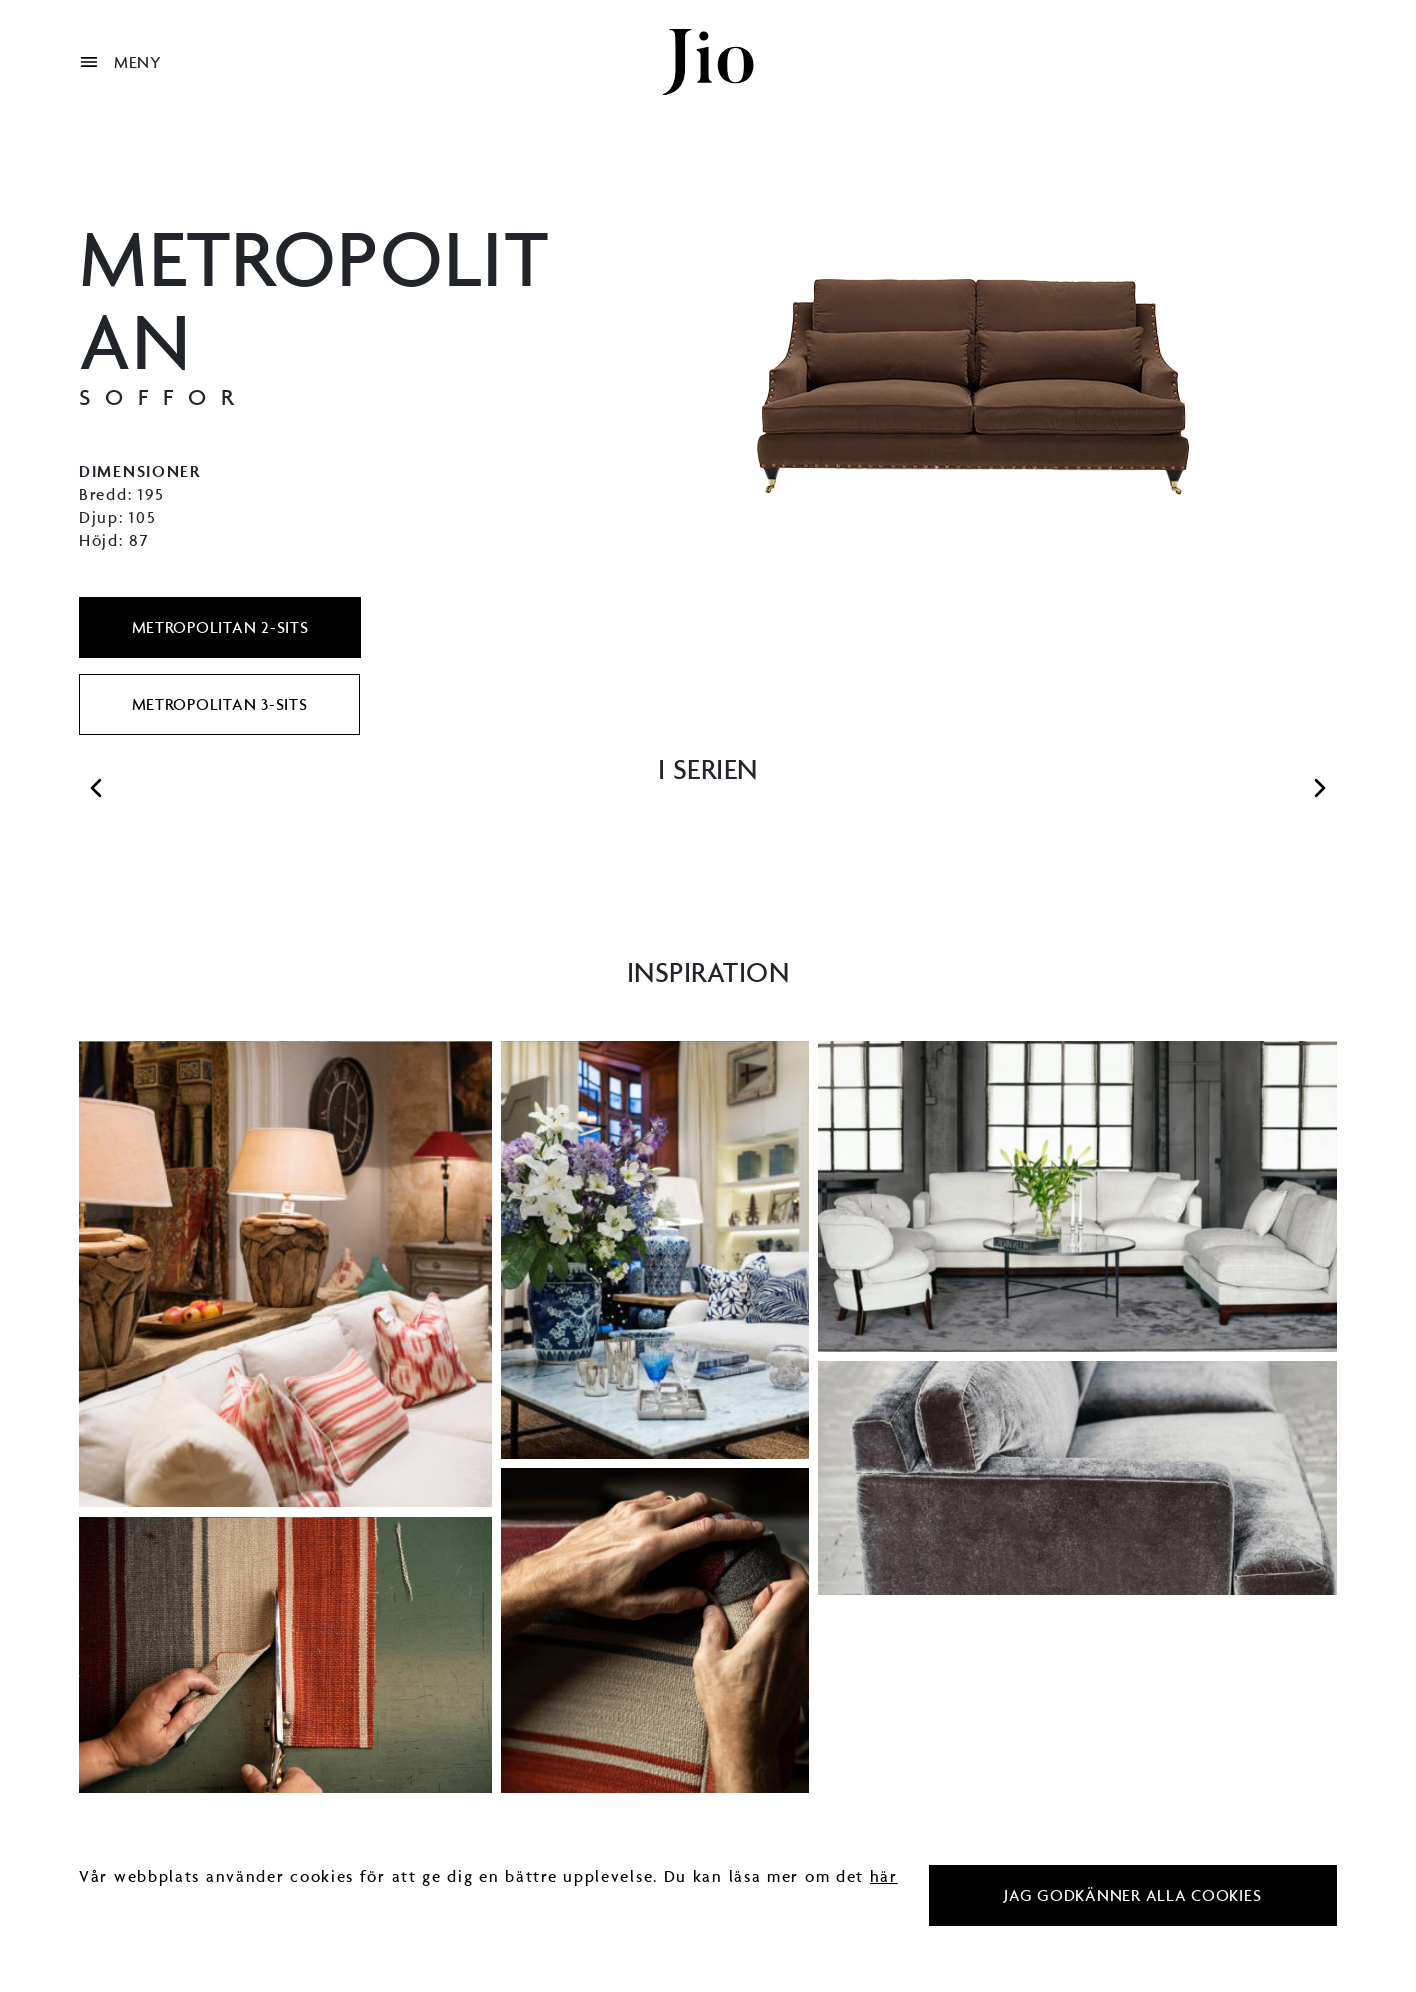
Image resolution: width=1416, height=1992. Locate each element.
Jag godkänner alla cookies (1132, 1895)
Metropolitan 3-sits (220, 704)
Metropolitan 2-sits (220, 627)
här (884, 1876)
